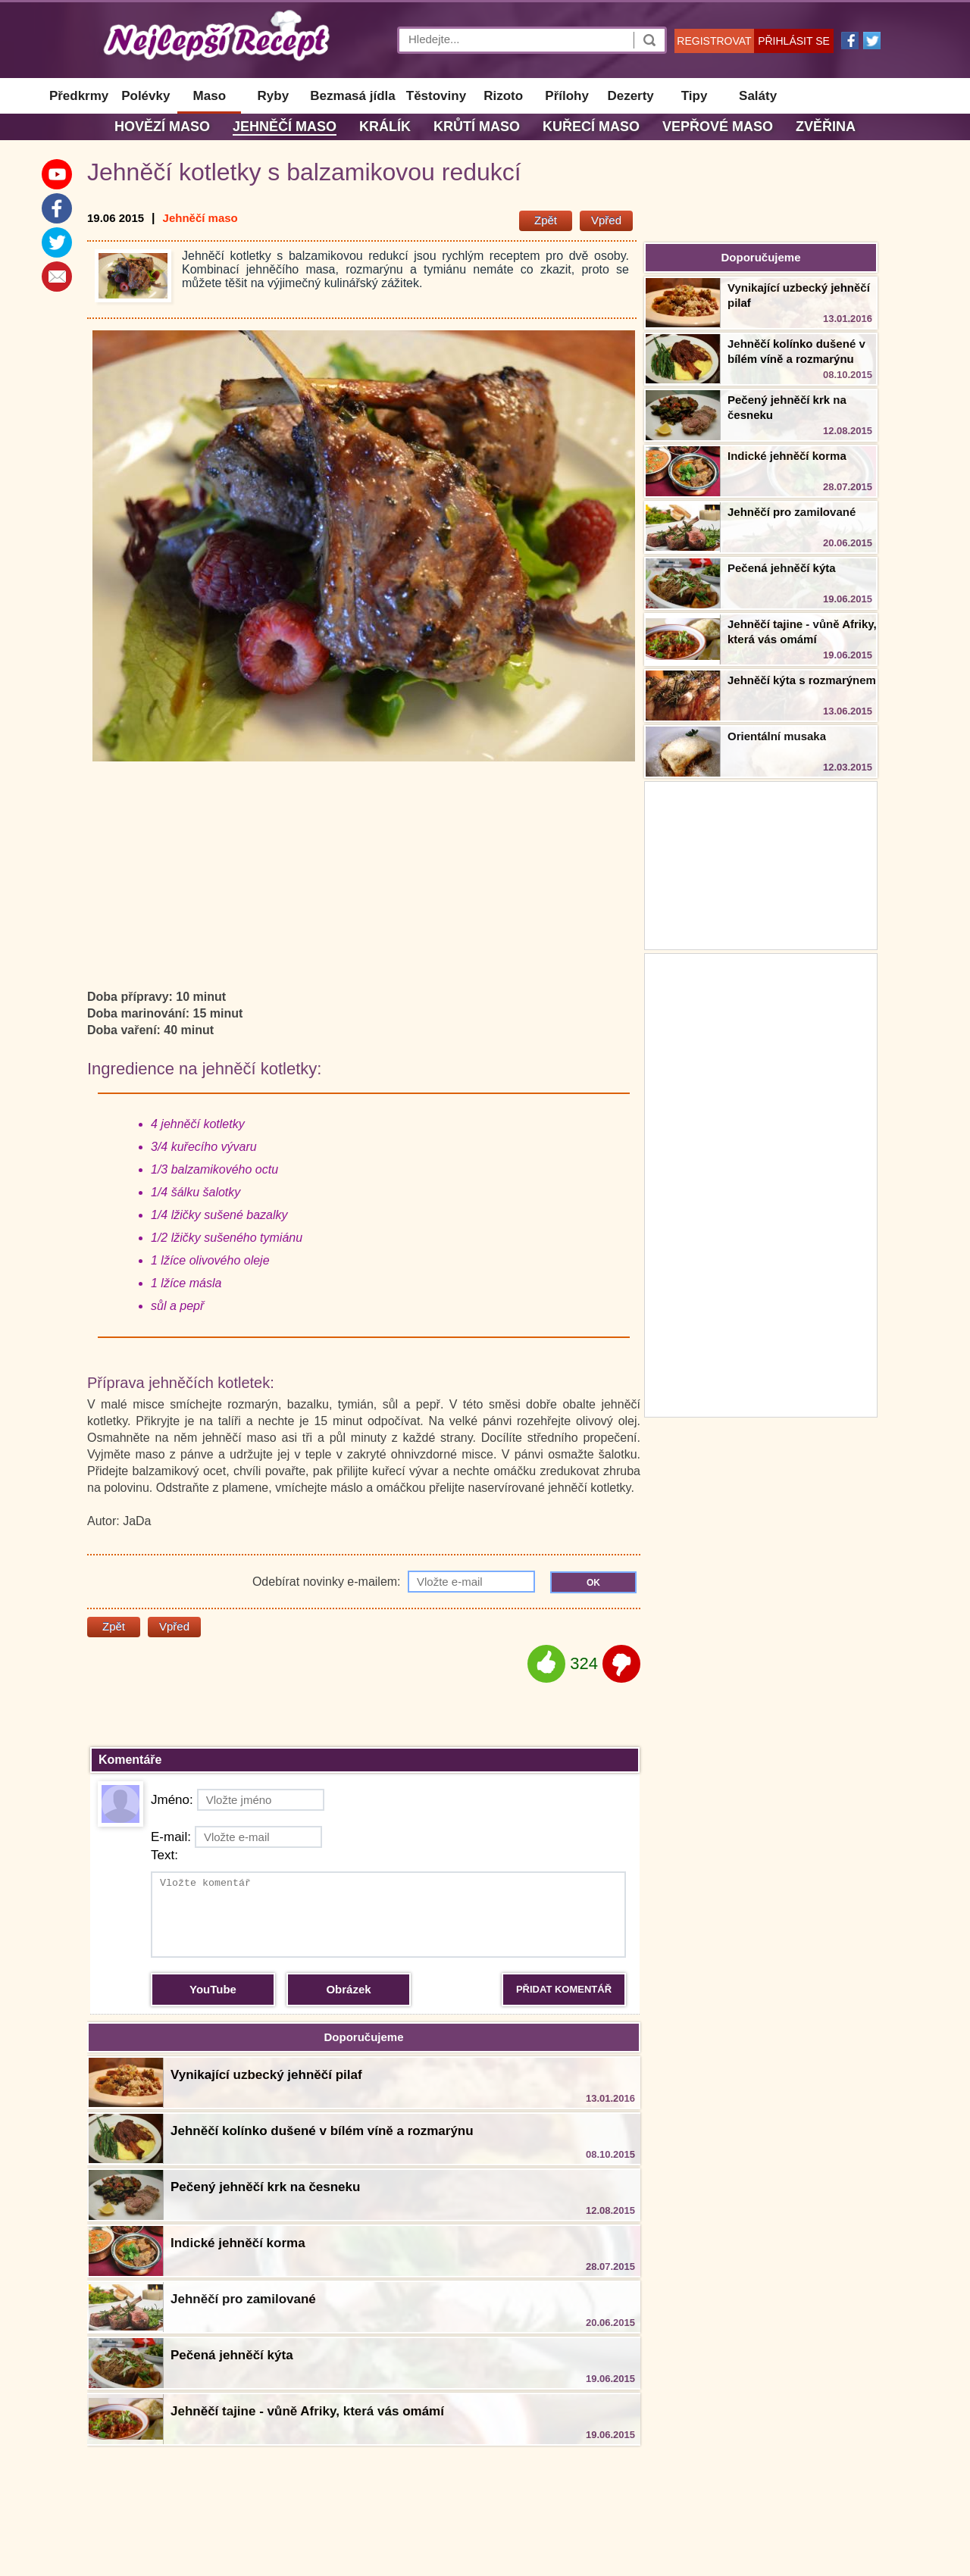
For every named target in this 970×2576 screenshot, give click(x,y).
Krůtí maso (476, 126)
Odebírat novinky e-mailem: (393, 1581)
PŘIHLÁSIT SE (794, 41)
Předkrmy (78, 96)
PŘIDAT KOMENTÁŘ (564, 1989)
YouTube (212, 1989)
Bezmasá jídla (352, 96)
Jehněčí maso (284, 126)
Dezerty (630, 96)
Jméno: (237, 1800)
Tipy (694, 96)
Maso (209, 96)
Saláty (758, 96)
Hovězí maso (162, 126)
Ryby (273, 96)
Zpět (545, 220)
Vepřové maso (717, 126)
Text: (164, 1855)
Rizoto (503, 96)
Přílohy (567, 96)
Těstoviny (436, 96)
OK (593, 1582)
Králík (385, 126)
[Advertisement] (761, 1183)
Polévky (145, 96)
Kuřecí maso (591, 126)
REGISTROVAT (714, 41)
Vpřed (606, 220)
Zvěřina (826, 126)
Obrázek (348, 1989)
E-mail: (236, 1837)
